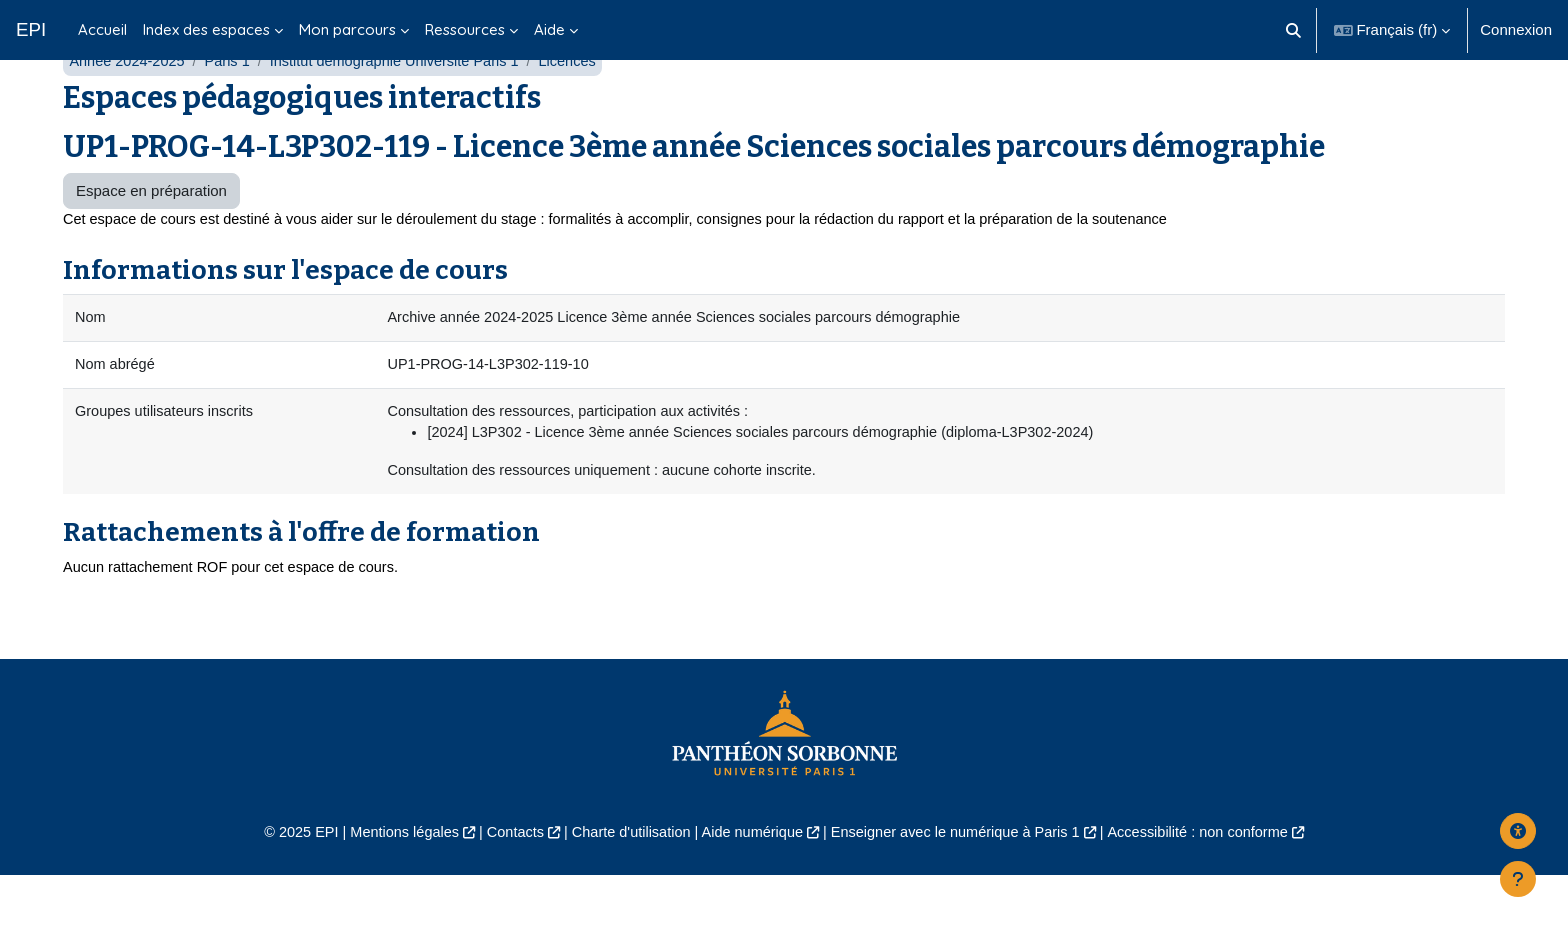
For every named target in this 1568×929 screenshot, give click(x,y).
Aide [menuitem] (549, 29)
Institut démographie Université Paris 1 (405, 107)
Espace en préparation (151, 237)
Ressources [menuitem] (465, 29)
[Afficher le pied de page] (1518, 879)
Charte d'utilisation (625, 884)
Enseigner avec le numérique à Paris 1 (962, 884)
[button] (1293, 30)
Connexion (1516, 29)
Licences (583, 107)
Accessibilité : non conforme (1213, 884)
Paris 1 (232, 107)
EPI (31, 29)
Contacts (505, 884)
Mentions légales (390, 884)
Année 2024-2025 (128, 107)
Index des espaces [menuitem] (206, 29)
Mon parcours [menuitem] (347, 29)
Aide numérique (750, 884)
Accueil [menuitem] (102, 29)
